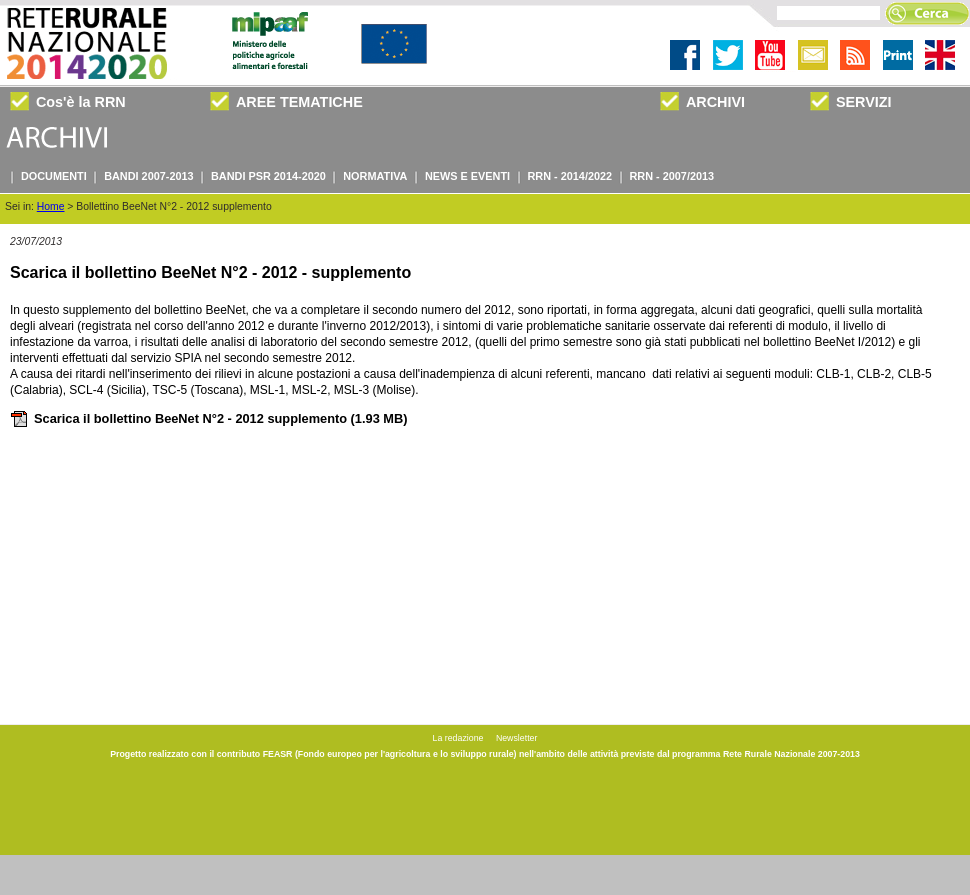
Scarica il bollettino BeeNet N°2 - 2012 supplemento (209, 418)
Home (51, 206)
